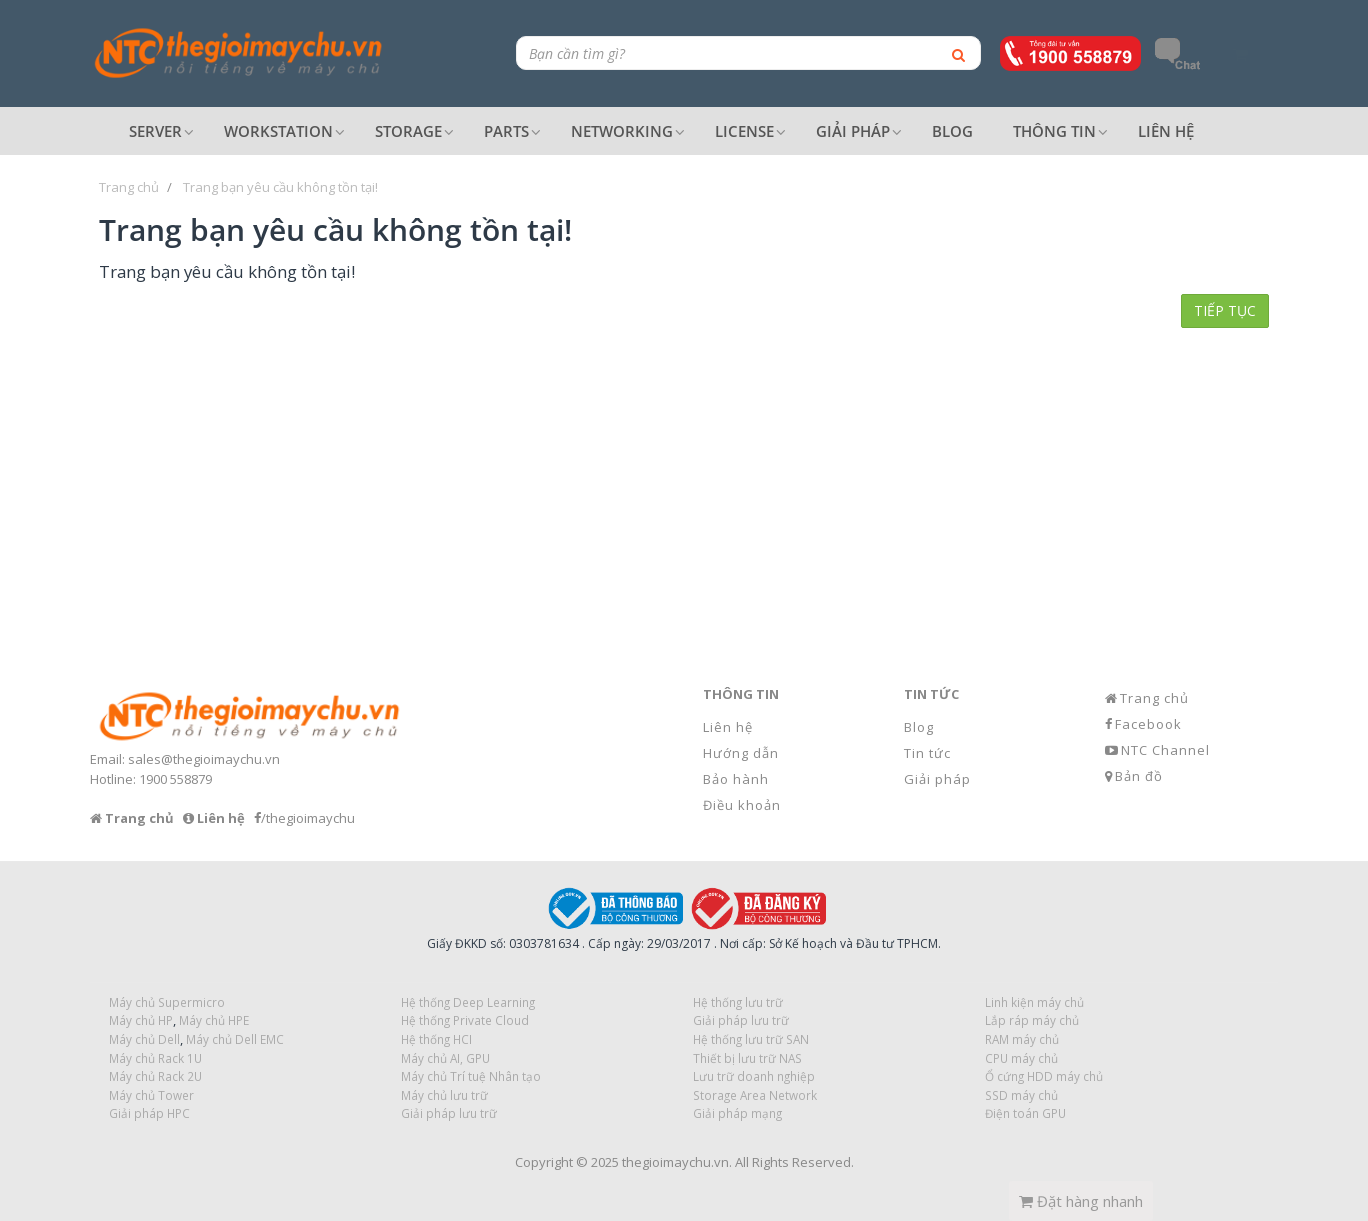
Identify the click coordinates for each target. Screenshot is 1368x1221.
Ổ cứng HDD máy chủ (1044, 1076)
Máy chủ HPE (214, 1020)
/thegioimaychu (308, 818)
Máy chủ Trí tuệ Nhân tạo (471, 1076)
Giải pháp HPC (149, 1113)
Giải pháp (937, 779)
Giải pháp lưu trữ (449, 1113)
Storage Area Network (755, 1095)
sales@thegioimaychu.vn (204, 759)
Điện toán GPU (1025, 1113)
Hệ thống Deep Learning (468, 1002)
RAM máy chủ (1022, 1039)
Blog (919, 727)
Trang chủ (1154, 698)
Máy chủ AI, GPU (445, 1058)
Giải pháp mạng (737, 1113)
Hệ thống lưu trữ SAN (751, 1039)
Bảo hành (736, 779)
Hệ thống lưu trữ (738, 1002)
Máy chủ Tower (151, 1095)
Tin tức (927, 753)
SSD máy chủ (1021, 1095)
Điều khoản (742, 805)
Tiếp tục (1225, 310)
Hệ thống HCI (436, 1039)
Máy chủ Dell (144, 1039)
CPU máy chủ (1021, 1058)
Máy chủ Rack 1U (155, 1058)
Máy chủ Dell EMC (235, 1039)
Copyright (544, 1162)
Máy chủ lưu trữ (444, 1095)
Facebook (1148, 724)
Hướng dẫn (741, 753)
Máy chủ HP (141, 1020)
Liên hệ (728, 727)
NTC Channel (1165, 750)
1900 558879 (175, 779)
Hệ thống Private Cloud (465, 1020)
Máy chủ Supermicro (167, 1002)
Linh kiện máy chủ (1034, 1002)
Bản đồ (1139, 776)
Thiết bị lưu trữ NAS (747, 1058)
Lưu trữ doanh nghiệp (754, 1076)
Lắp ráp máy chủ (1032, 1020)
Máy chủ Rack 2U (155, 1076)
